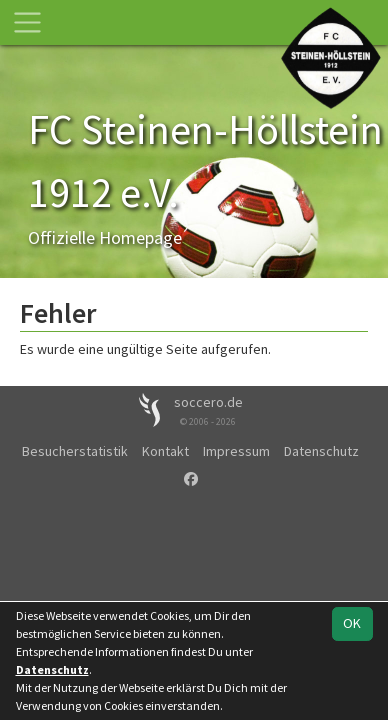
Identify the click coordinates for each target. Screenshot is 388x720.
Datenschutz (321, 451)
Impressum (236, 451)
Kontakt (165, 451)
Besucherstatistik (75, 451)
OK (352, 623)
